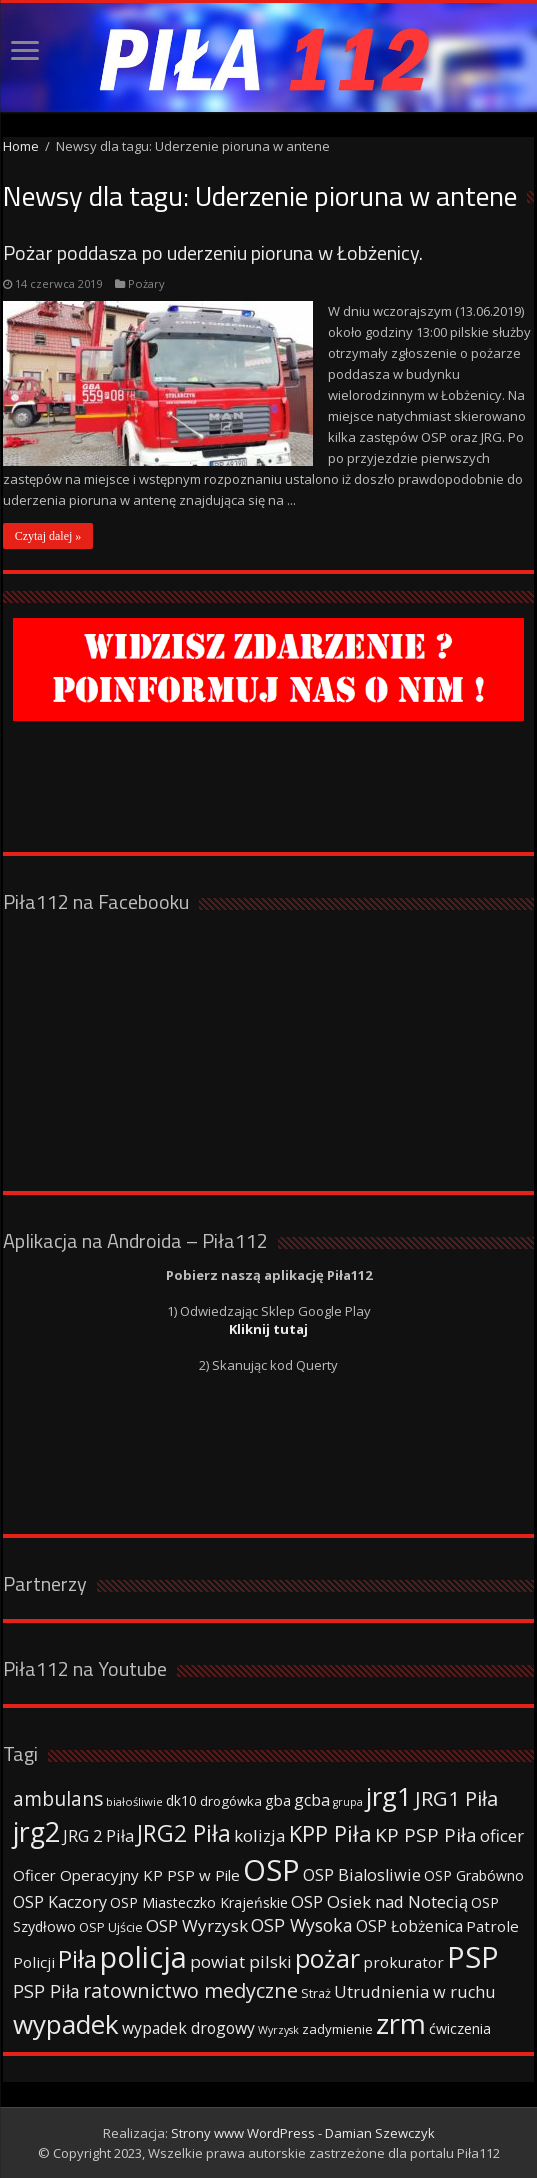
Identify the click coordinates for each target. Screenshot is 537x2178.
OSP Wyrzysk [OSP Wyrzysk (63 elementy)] (197, 1925)
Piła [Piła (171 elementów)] (77, 1958)
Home (21, 146)
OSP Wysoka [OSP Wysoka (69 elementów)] (302, 1925)
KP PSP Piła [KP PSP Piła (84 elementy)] (426, 1835)
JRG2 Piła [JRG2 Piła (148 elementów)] (184, 1833)
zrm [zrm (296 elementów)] (401, 2023)
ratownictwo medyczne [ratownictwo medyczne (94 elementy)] (190, 1990)
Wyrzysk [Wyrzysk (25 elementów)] (278, 2030)
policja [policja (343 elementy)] (143, 1956)
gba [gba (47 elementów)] (278, 1800)
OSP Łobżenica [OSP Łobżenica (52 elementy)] (409, 1926)
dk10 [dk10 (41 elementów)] (181, 1800)
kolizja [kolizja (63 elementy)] (260, 1835)
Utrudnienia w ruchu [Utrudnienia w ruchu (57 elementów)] (415, 1992)
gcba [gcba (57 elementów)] (312, 1800)
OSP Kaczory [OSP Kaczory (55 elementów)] (60, 1902)
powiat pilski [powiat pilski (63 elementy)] (241, 1961)
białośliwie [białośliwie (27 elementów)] (134, 1801)
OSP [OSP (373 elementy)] (271, 1870)
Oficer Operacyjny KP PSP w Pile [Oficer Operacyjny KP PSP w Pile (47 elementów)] (126, 1875)
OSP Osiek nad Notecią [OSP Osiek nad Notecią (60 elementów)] (379, 1901)
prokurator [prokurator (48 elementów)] (403, 1962)
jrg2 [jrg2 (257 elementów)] (36, 1831)
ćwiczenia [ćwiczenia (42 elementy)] (460, 2028)
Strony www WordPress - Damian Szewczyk (303, 2133)
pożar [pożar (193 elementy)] (327, 1958)
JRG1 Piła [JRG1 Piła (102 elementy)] (456, 1798)
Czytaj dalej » (48, 536)
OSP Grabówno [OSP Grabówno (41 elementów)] (474, 1875)
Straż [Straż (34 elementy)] (316, 1993)
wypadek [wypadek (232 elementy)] (66, 2024)
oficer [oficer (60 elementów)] (502, 1835)
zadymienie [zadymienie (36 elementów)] (337, 2029)
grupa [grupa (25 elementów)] (348, 1802)
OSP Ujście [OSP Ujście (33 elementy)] (111, 1927)
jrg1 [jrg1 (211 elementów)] (389, 1796)
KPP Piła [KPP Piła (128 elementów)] (330, 1833)
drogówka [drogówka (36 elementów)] (231, 1801)
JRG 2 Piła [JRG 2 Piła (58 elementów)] (98, 1835)
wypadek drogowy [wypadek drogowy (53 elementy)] (188, 2028)
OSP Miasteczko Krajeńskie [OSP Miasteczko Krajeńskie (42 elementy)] (199, 1902)
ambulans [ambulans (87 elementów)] (58, 1798)
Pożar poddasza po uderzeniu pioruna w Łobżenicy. (213, 252)
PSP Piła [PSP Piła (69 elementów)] (46, 1991)
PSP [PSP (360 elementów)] (473, 1957)
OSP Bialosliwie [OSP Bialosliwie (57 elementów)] (362, 1875)
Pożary (146, 283)
